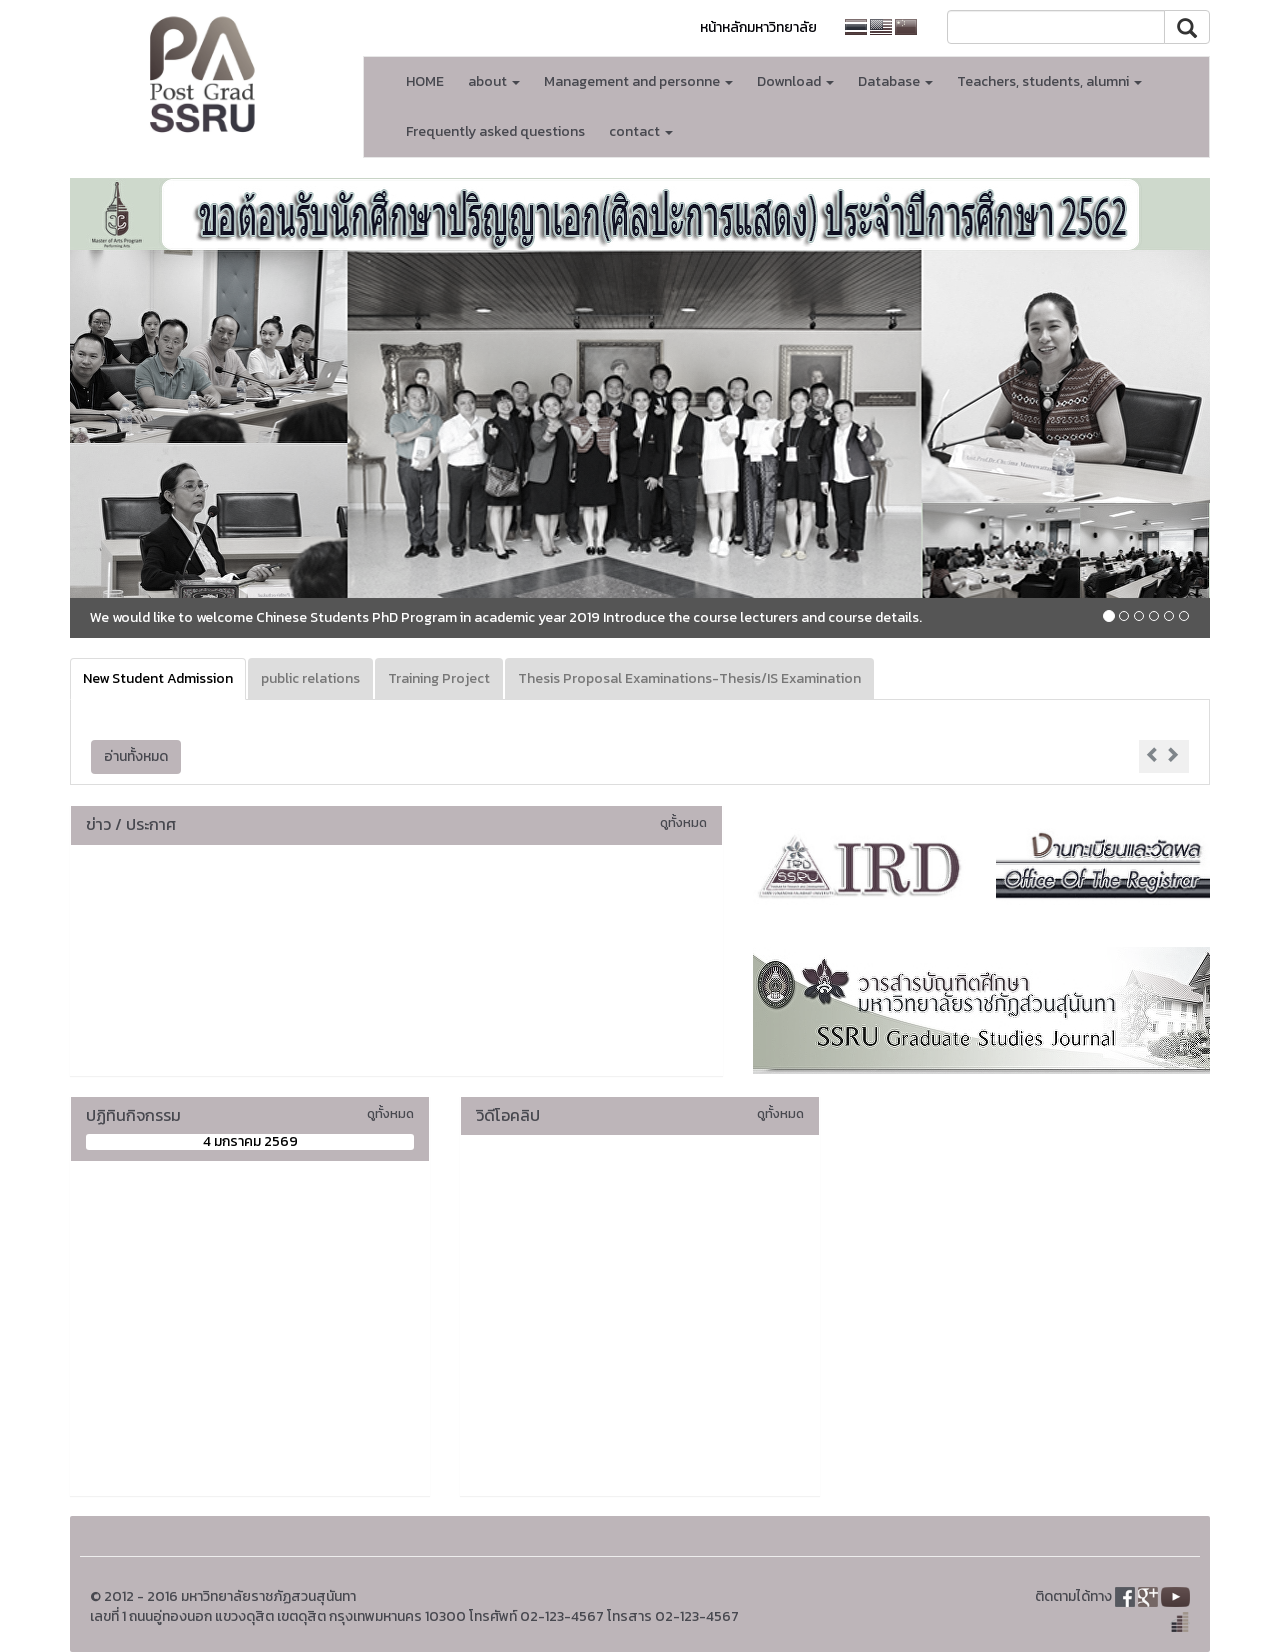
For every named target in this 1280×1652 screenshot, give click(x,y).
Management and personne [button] (638, 81)
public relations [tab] (310, 678)
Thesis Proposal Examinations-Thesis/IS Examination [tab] (689, 678)
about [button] (494, 81)
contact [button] (641, 131)
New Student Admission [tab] (158, 678)
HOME (425, 81)
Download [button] (795, 81)
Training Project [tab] (439, 678)
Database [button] (895, 81)
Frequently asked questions (495, 131)
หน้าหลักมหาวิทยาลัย (758, 27)
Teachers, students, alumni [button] (1049, 81)
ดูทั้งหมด (683, 822)
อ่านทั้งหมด (136, 756)
